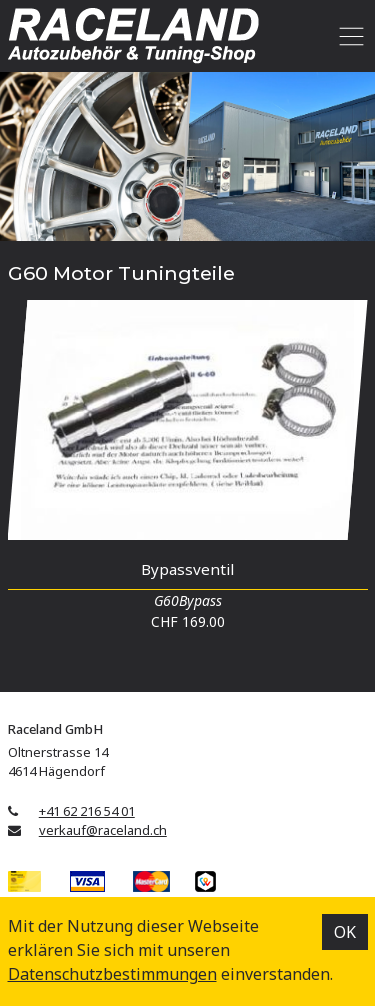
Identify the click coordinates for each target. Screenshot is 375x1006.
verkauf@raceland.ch (103, 830)
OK (345, 932)
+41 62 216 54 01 (87, 811)
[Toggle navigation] (348, 36)
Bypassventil (187, 569)
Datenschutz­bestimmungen (112, 974)
